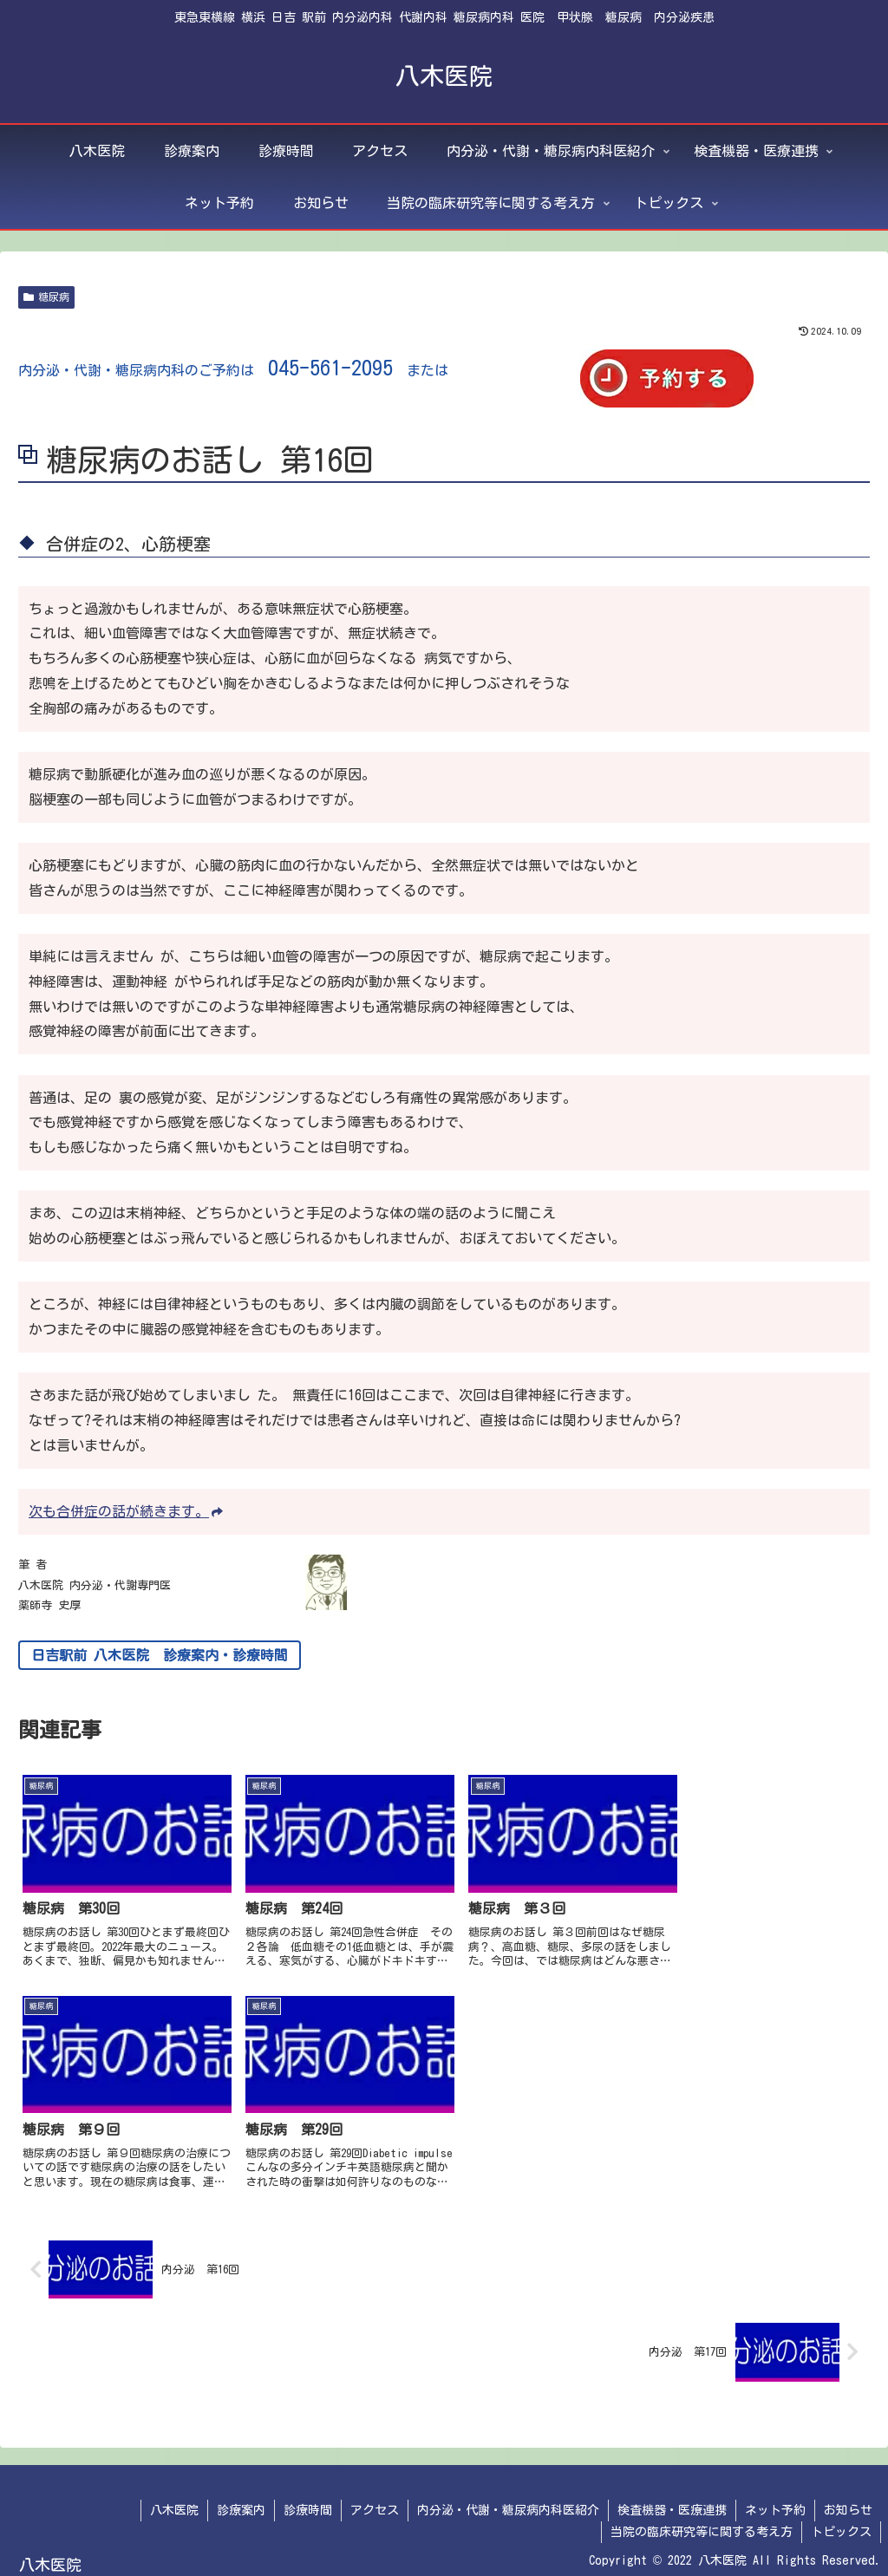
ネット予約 (775, 2500)
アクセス (374, 2500)
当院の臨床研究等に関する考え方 (701, 2521)
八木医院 (174, 2500)
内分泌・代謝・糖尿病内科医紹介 (508, 2500)
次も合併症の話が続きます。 (126, 1511)
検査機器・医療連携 (672, 2500)
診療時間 (308, 2500)
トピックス (841, 2521)
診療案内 (241, 2500)
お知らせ (848, 2500)
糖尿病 (46, 297)
